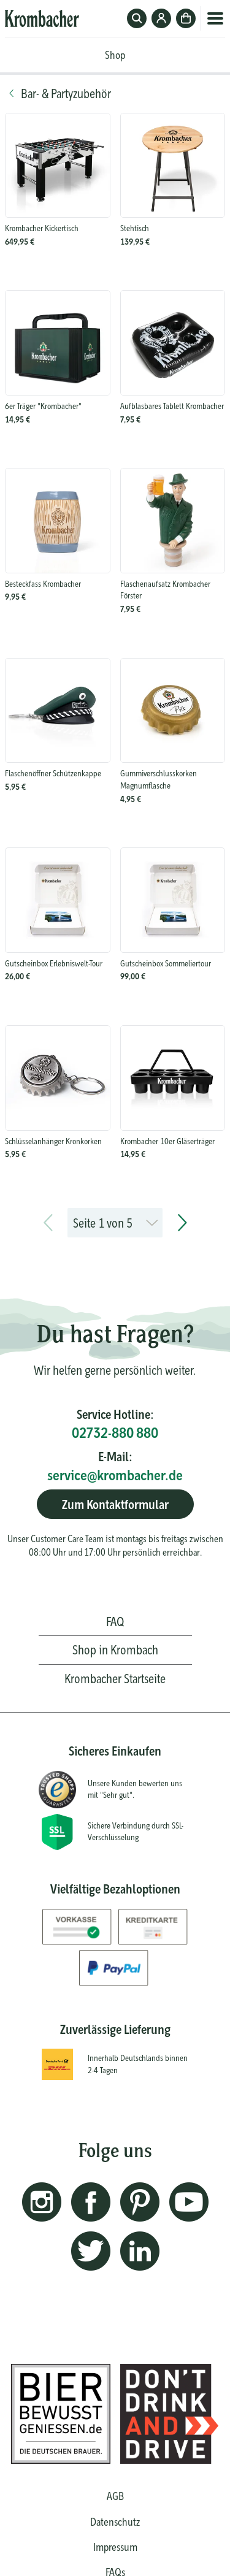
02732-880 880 (115, 1433)
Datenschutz (115, 2521)
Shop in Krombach (115, 1649)
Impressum (115, 2546)
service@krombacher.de (115, 1475)
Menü (215, 18)
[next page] (182, 1223)
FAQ (115, 1621)
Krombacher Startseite (115, 1678)
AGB (115, 2496)
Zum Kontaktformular (115, 1504)
